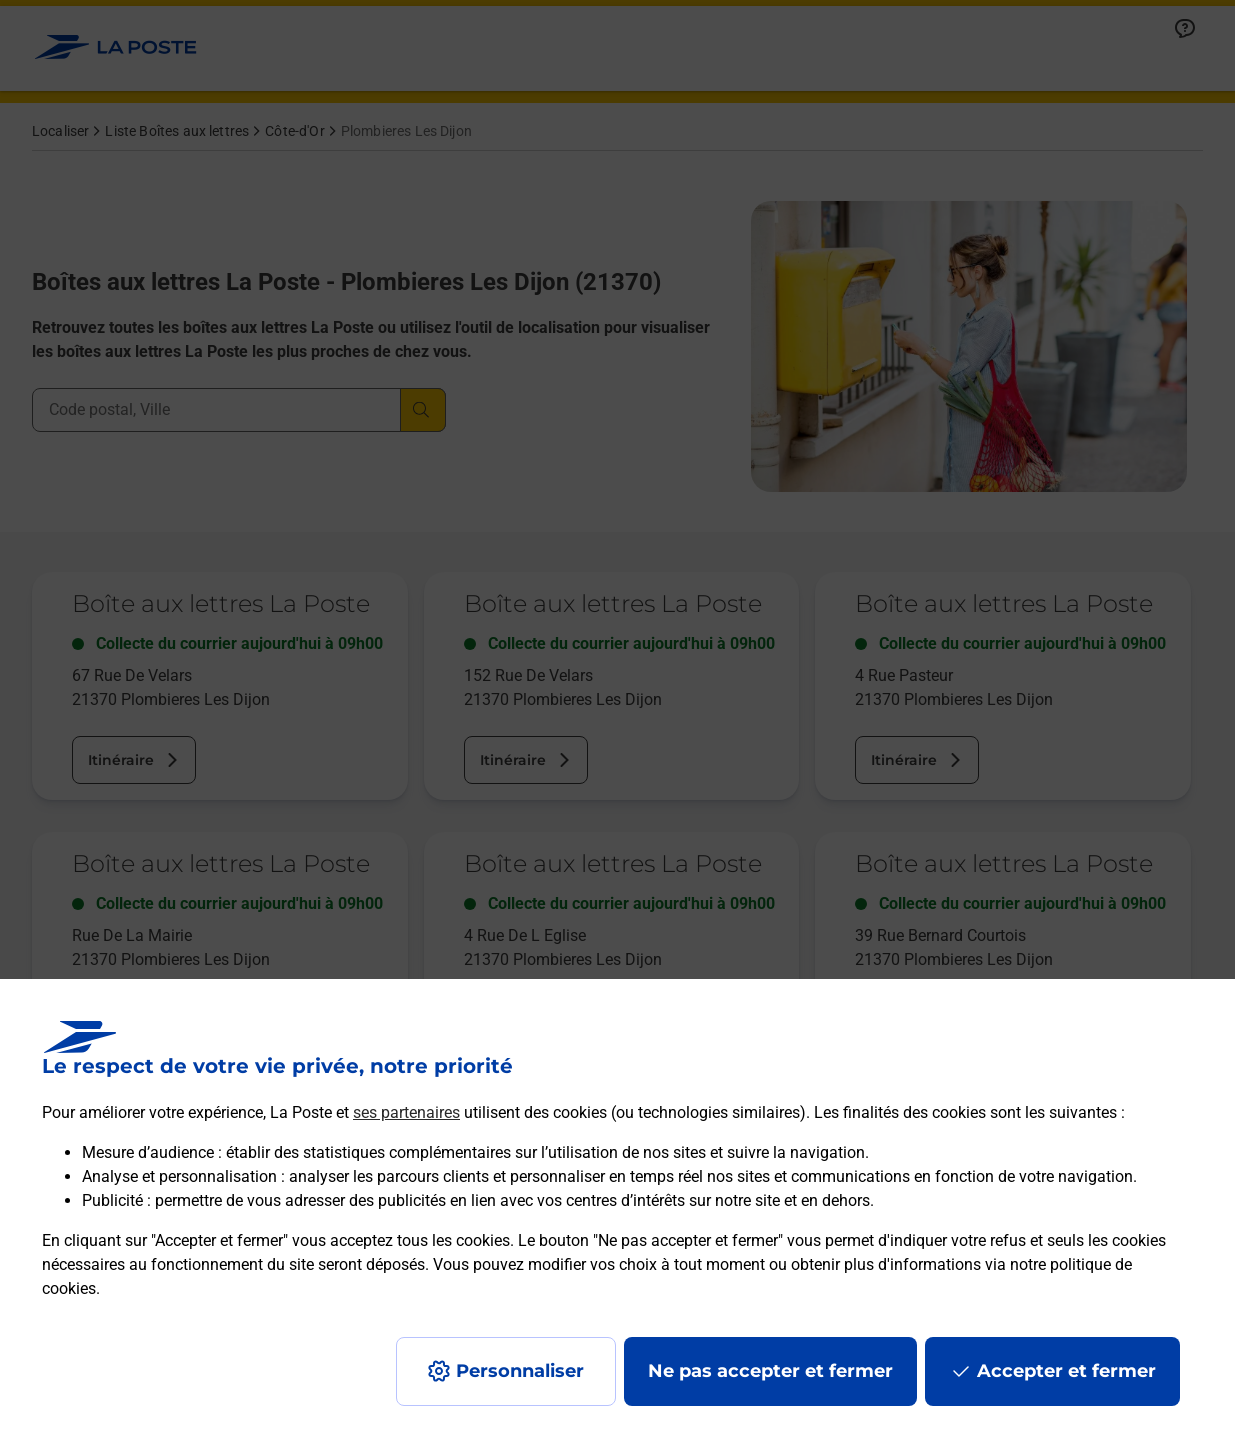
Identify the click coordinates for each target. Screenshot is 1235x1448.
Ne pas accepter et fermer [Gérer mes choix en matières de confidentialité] (770, 1371)
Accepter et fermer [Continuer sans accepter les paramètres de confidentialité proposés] (1066, 1371)
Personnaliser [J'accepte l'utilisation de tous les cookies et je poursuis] (520, 1371)
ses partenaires (406, 1112)
